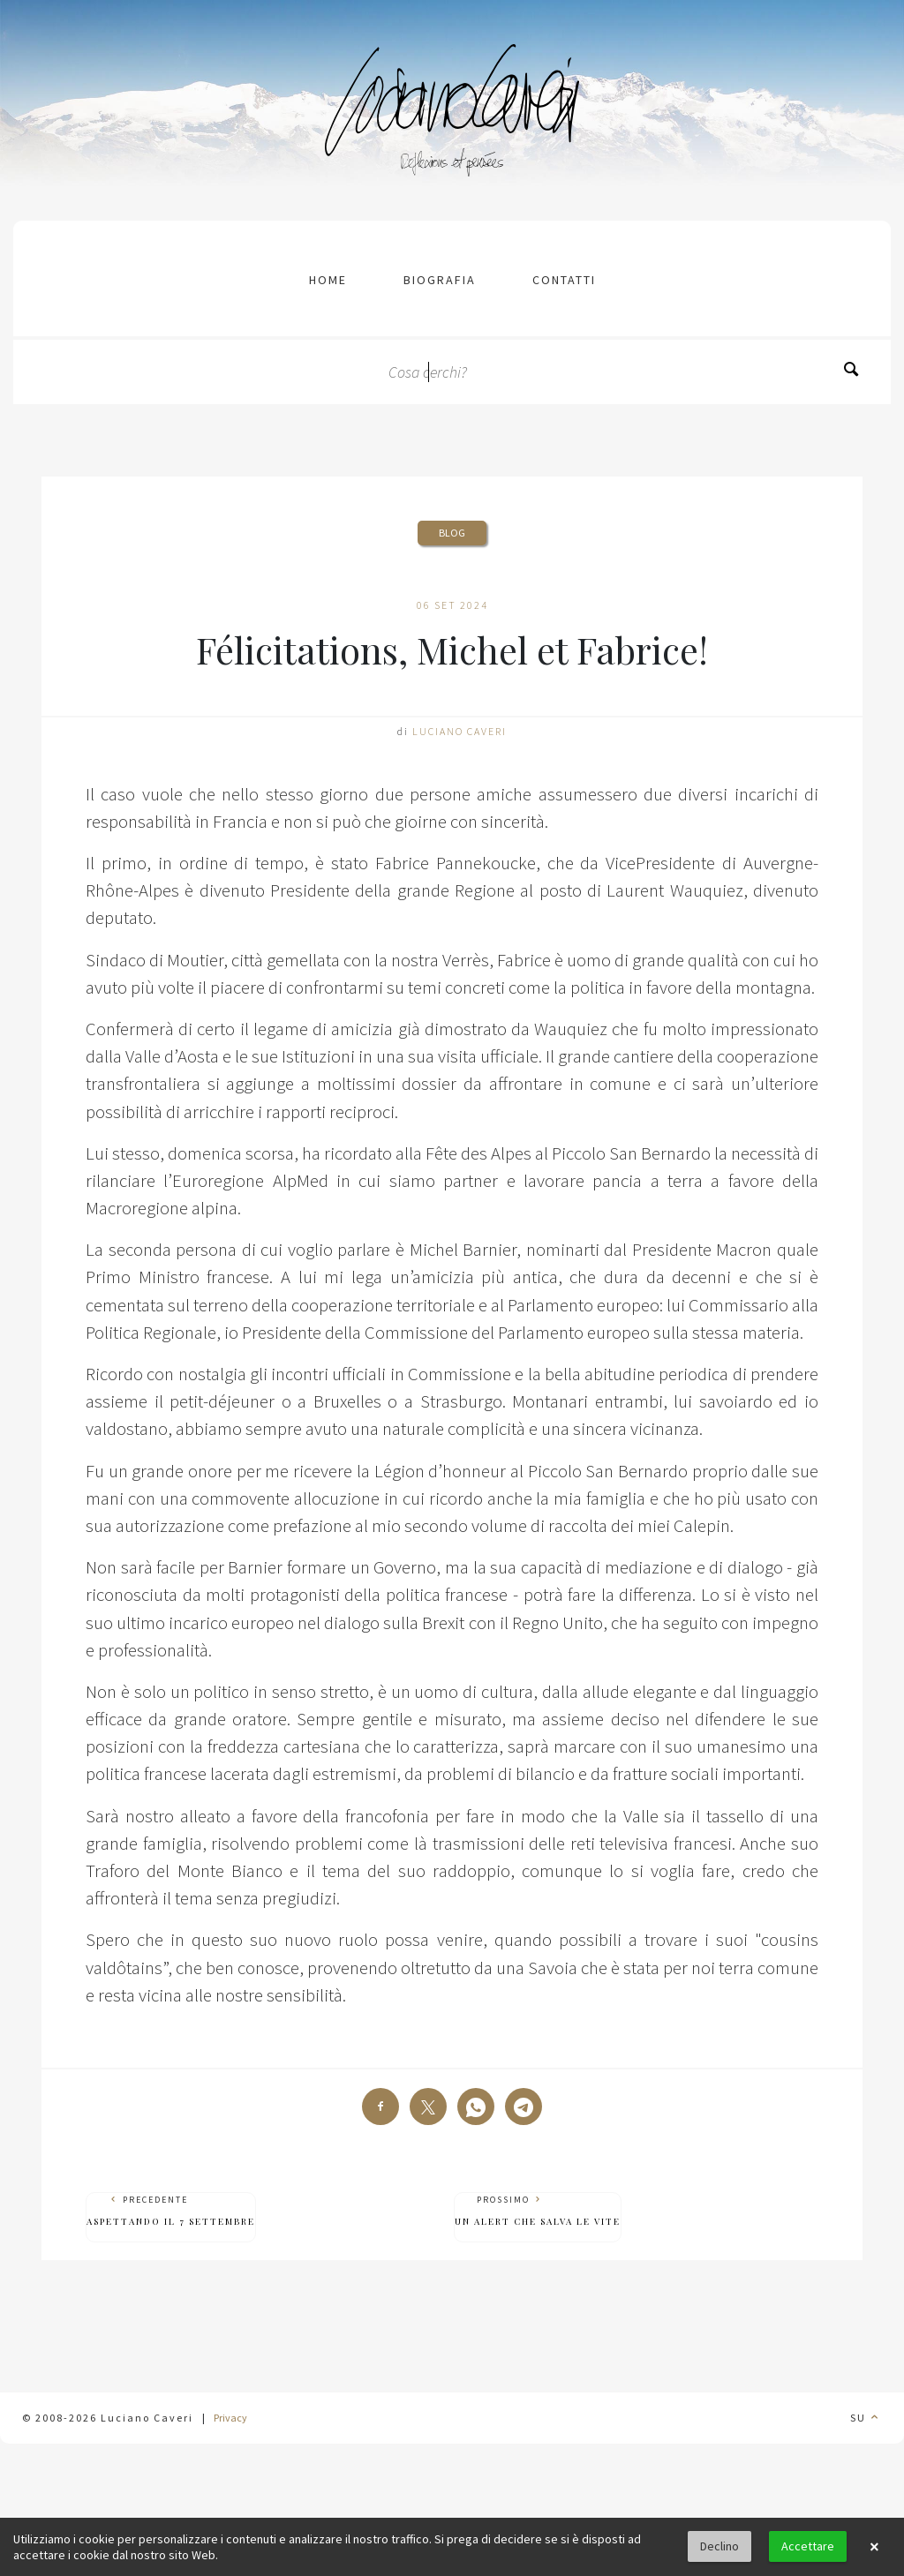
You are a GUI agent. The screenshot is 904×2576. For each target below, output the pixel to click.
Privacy (230, 2417)
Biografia (439, 280)
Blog (452, 532)
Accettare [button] (807, 2546)
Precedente (171, 2211)
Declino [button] (719, 2546)
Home (328, 280)
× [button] (874, 2547)
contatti (564, 280)
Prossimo (538, 2211)
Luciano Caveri (459, 731)
